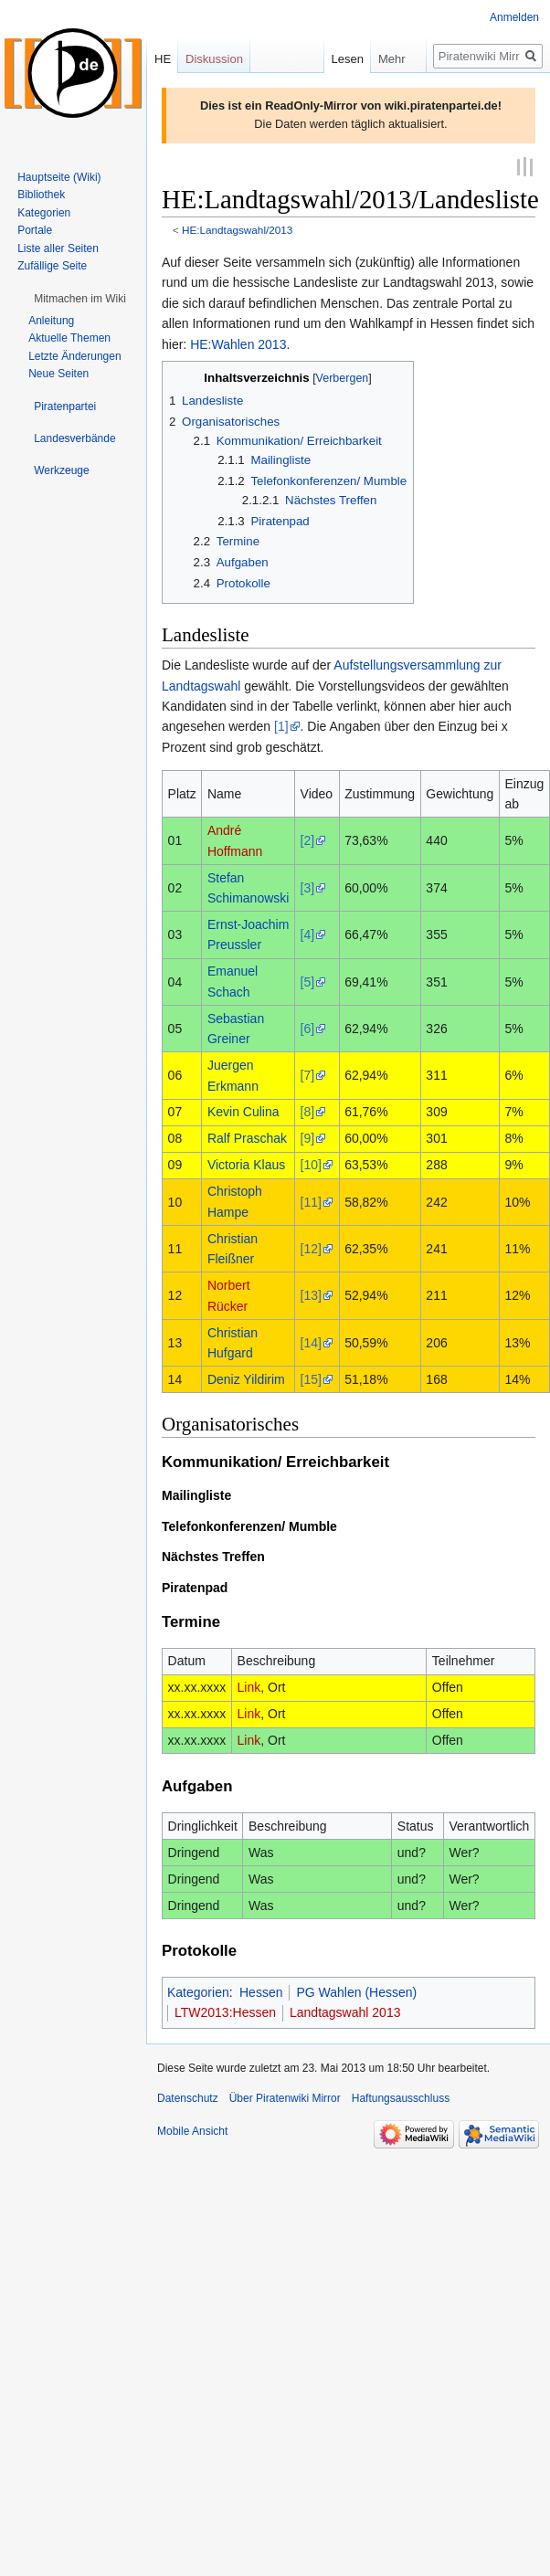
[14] (311, 1341)
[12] (311, 1247)
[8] (308, 1110)
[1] (281, 725)
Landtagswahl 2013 (345, 2011)
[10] (311, 1163)
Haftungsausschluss (401, 2096)
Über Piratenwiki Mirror (285, 2096)
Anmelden (514, 17)
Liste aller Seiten (58, 248)
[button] (80, 298)
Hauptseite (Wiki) (58, 177)
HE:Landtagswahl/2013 (237, 229)
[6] (308, 1027)
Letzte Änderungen (74, 356)
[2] (308, 839)
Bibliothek (41, 194)
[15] (311, 1378)
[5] (308, 980)
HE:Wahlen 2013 (238, 342)
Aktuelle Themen (69, 338)
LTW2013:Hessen (225, 2011)
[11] (311, 1200)
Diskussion (214, 59)
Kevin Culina (243, 1110)
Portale (34, 230)
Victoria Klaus (246, 1163)
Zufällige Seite (52, 265)
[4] (308, 933)
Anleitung (51, 320)
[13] (311, 1294)
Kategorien (198, 1991)
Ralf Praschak (247, 1137)
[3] (308, 886)
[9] (308, 1137)
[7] (308, 1074)
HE (162, 59)
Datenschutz (187, 2096)
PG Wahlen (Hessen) (356, 1991)
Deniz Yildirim (246, 1378)
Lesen (324, 59)
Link (249, 1686)
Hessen (260, 1991)
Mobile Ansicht (192, 2129)
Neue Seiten (58, 373)
